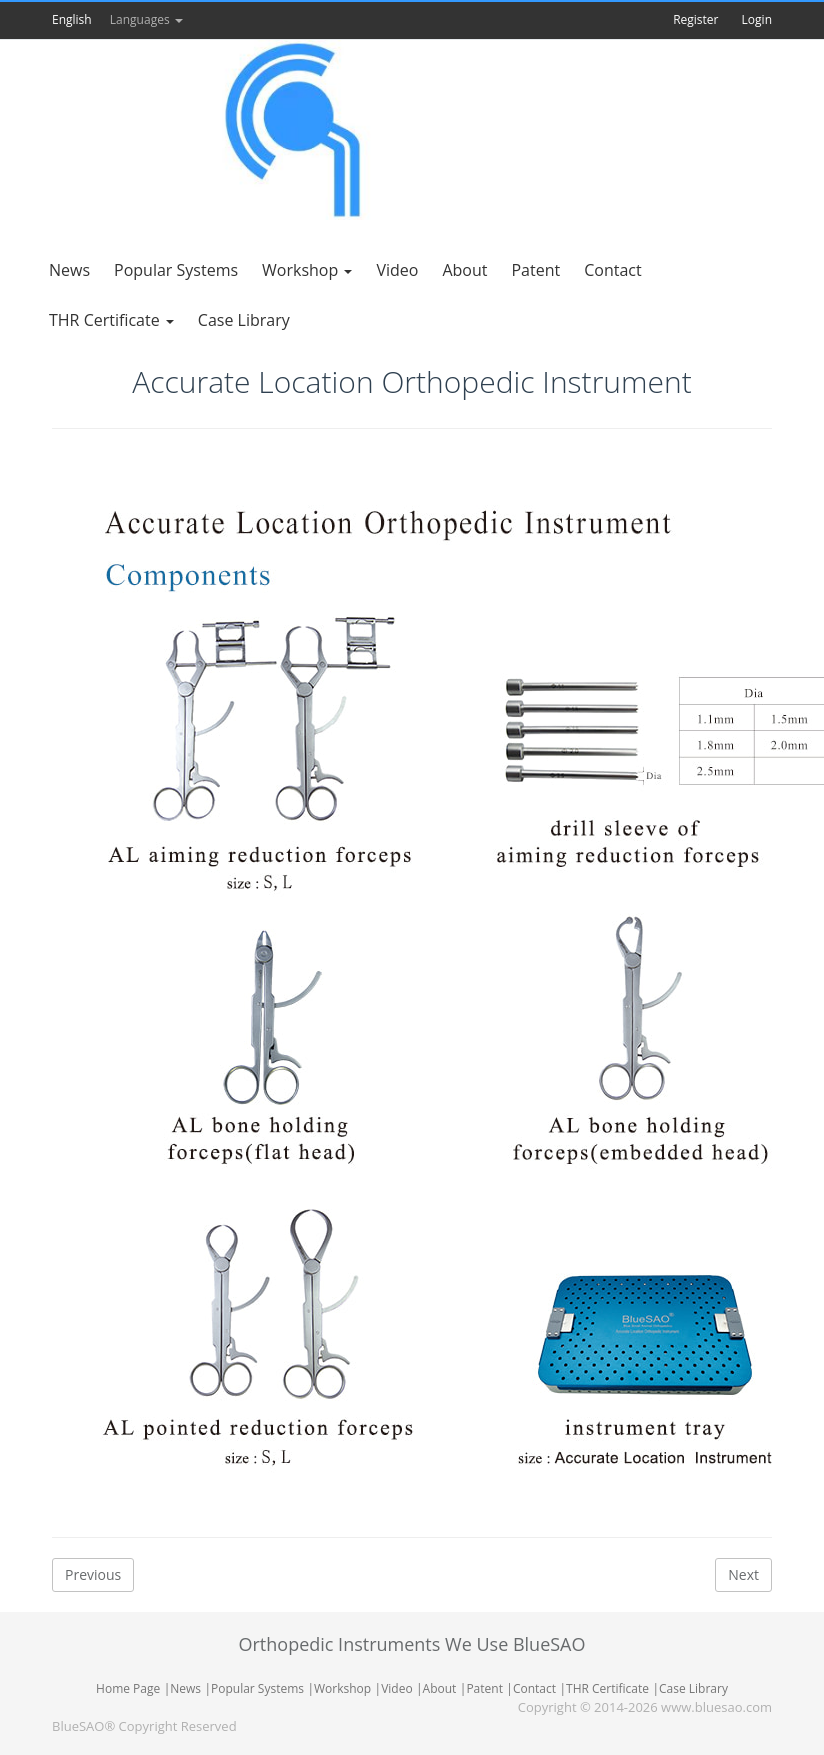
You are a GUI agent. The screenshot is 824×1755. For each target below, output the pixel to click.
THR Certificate (607, 1688)
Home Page (128, 1688)
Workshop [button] (307, 270)
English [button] (72, 19)
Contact (534, 1688)
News (185, 1688)
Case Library (693, 1688)
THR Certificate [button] (111, 320)
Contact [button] (612, 270)
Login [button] (757, 19)
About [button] (464, 270)
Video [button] (397, 270)
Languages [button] (146, 19)
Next (743, 1574)
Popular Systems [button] (176, 270)
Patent (484, 1688)
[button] (108, 19)
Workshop (342, 1688)
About (440, 1688)
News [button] (69, 270)
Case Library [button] (244, 320)
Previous (93, 1574)
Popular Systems (257, 1688)
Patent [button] (535, 270)
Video (396, 1688)
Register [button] (695, 19)
